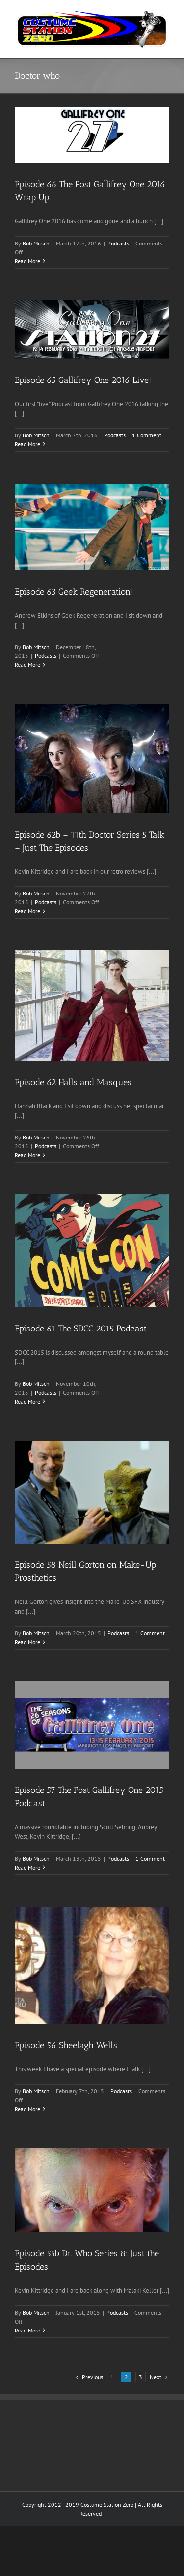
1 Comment (146, 435)
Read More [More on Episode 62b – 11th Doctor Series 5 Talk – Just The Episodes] (27, 911)
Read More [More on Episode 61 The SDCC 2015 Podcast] (27, 1401)
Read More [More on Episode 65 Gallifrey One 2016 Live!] (27, 444)
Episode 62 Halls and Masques (73, 1082)
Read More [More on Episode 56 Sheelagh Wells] (27, 2109)
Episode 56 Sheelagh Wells (66, 2045)
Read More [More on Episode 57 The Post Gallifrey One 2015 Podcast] (27, 1867)
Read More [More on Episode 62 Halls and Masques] (27, 1155)
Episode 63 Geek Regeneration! (73, 591)
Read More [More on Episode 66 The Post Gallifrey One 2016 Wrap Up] (27, 261)
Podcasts (118, 243)
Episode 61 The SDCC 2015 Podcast (81, 1328)
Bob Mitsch (36, 243)
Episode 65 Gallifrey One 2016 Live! (83, 380)
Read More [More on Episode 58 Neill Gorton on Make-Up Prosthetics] (27, 1642)
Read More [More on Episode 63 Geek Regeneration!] (27, 664)
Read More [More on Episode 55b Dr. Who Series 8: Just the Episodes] (27, 2330)
